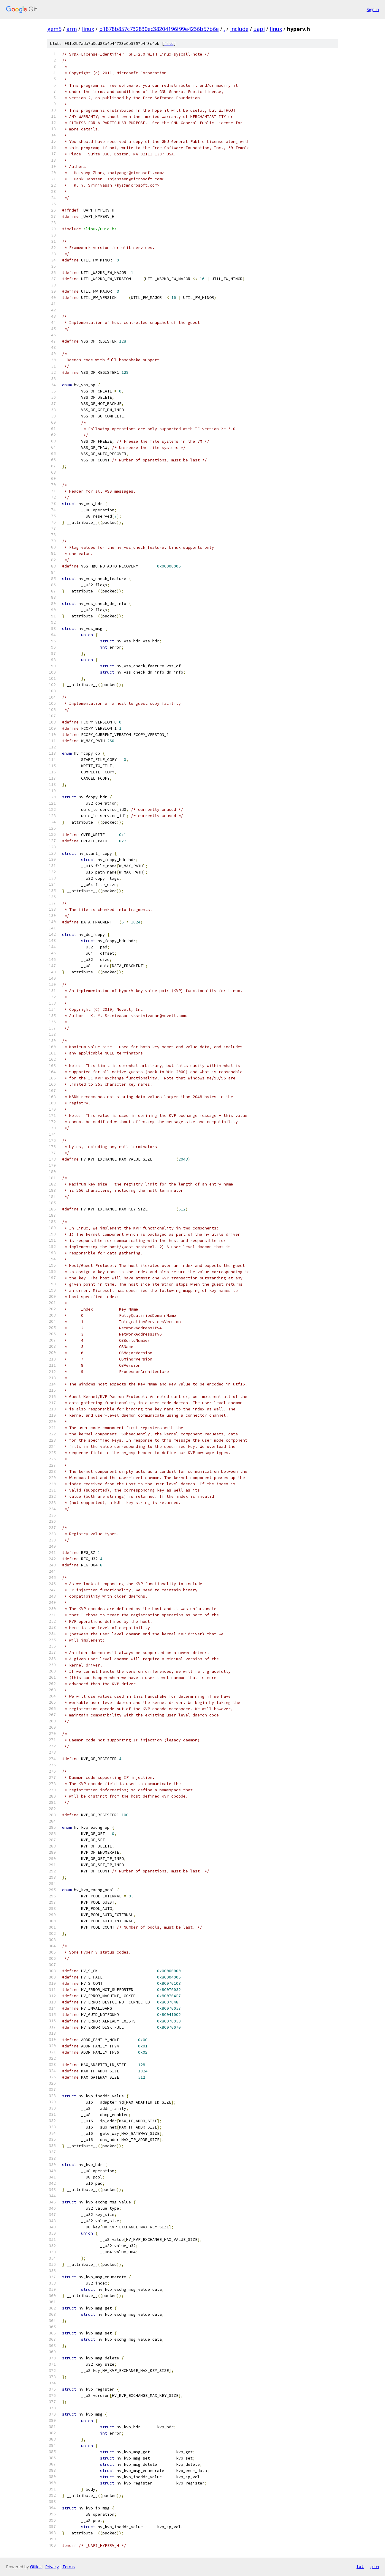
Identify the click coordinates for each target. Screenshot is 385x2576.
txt (360, 2566)
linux (88, 28)
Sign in (373, 9)
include (239, 28)
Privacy (52, 2566)
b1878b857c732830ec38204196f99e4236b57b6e (159, 28)
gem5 (54, 28)
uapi (259, 28)
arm (71, 28)
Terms (68, 2566)
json (374, 2566)
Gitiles (36, 2566)
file (169, 43)
